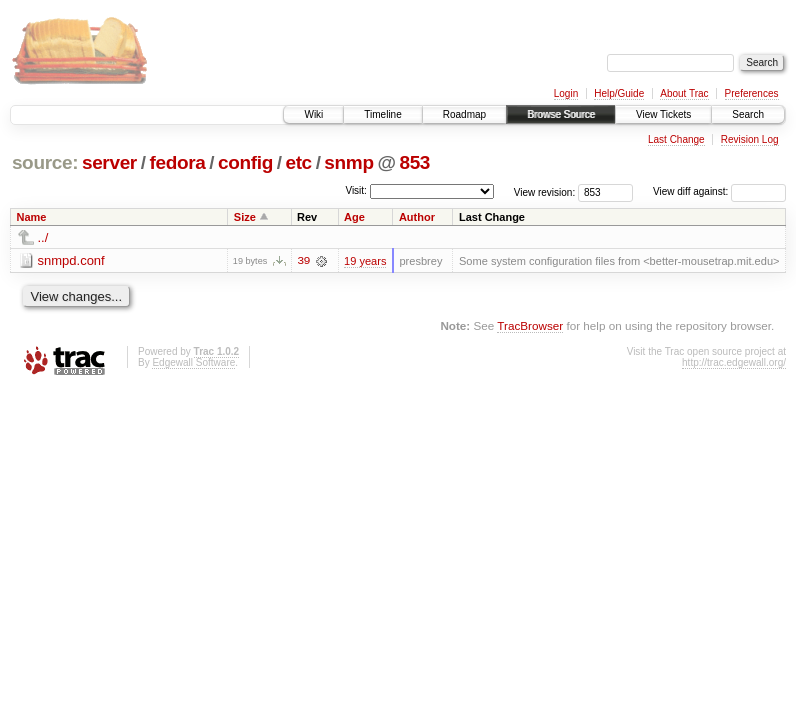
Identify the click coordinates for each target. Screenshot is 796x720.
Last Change (676, 139)
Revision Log (750, 139)
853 (414, 162)
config (245, 162)
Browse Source (561, 114)
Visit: (356, 190)
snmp (348, 162)
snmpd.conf (71, 260)
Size (245, 217)
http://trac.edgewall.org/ (734, 362)
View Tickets (663, 114)
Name (32, 217)
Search (748, 114)
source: (45, 162)
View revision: (545, 191)
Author (417, 217)
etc (298, 162)
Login (566, 93)
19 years (365, 261)
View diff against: (719, 191)
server (109, 162)
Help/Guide (619, 93)
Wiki (313, 114)
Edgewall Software (193, 362)
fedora (177, 162)
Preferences (752, 93)
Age (354, 217)
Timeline (382, 114)
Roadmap (464, 114)
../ (43, 237)
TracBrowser (530, 325)
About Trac (684, 93)
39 (303, 261)
